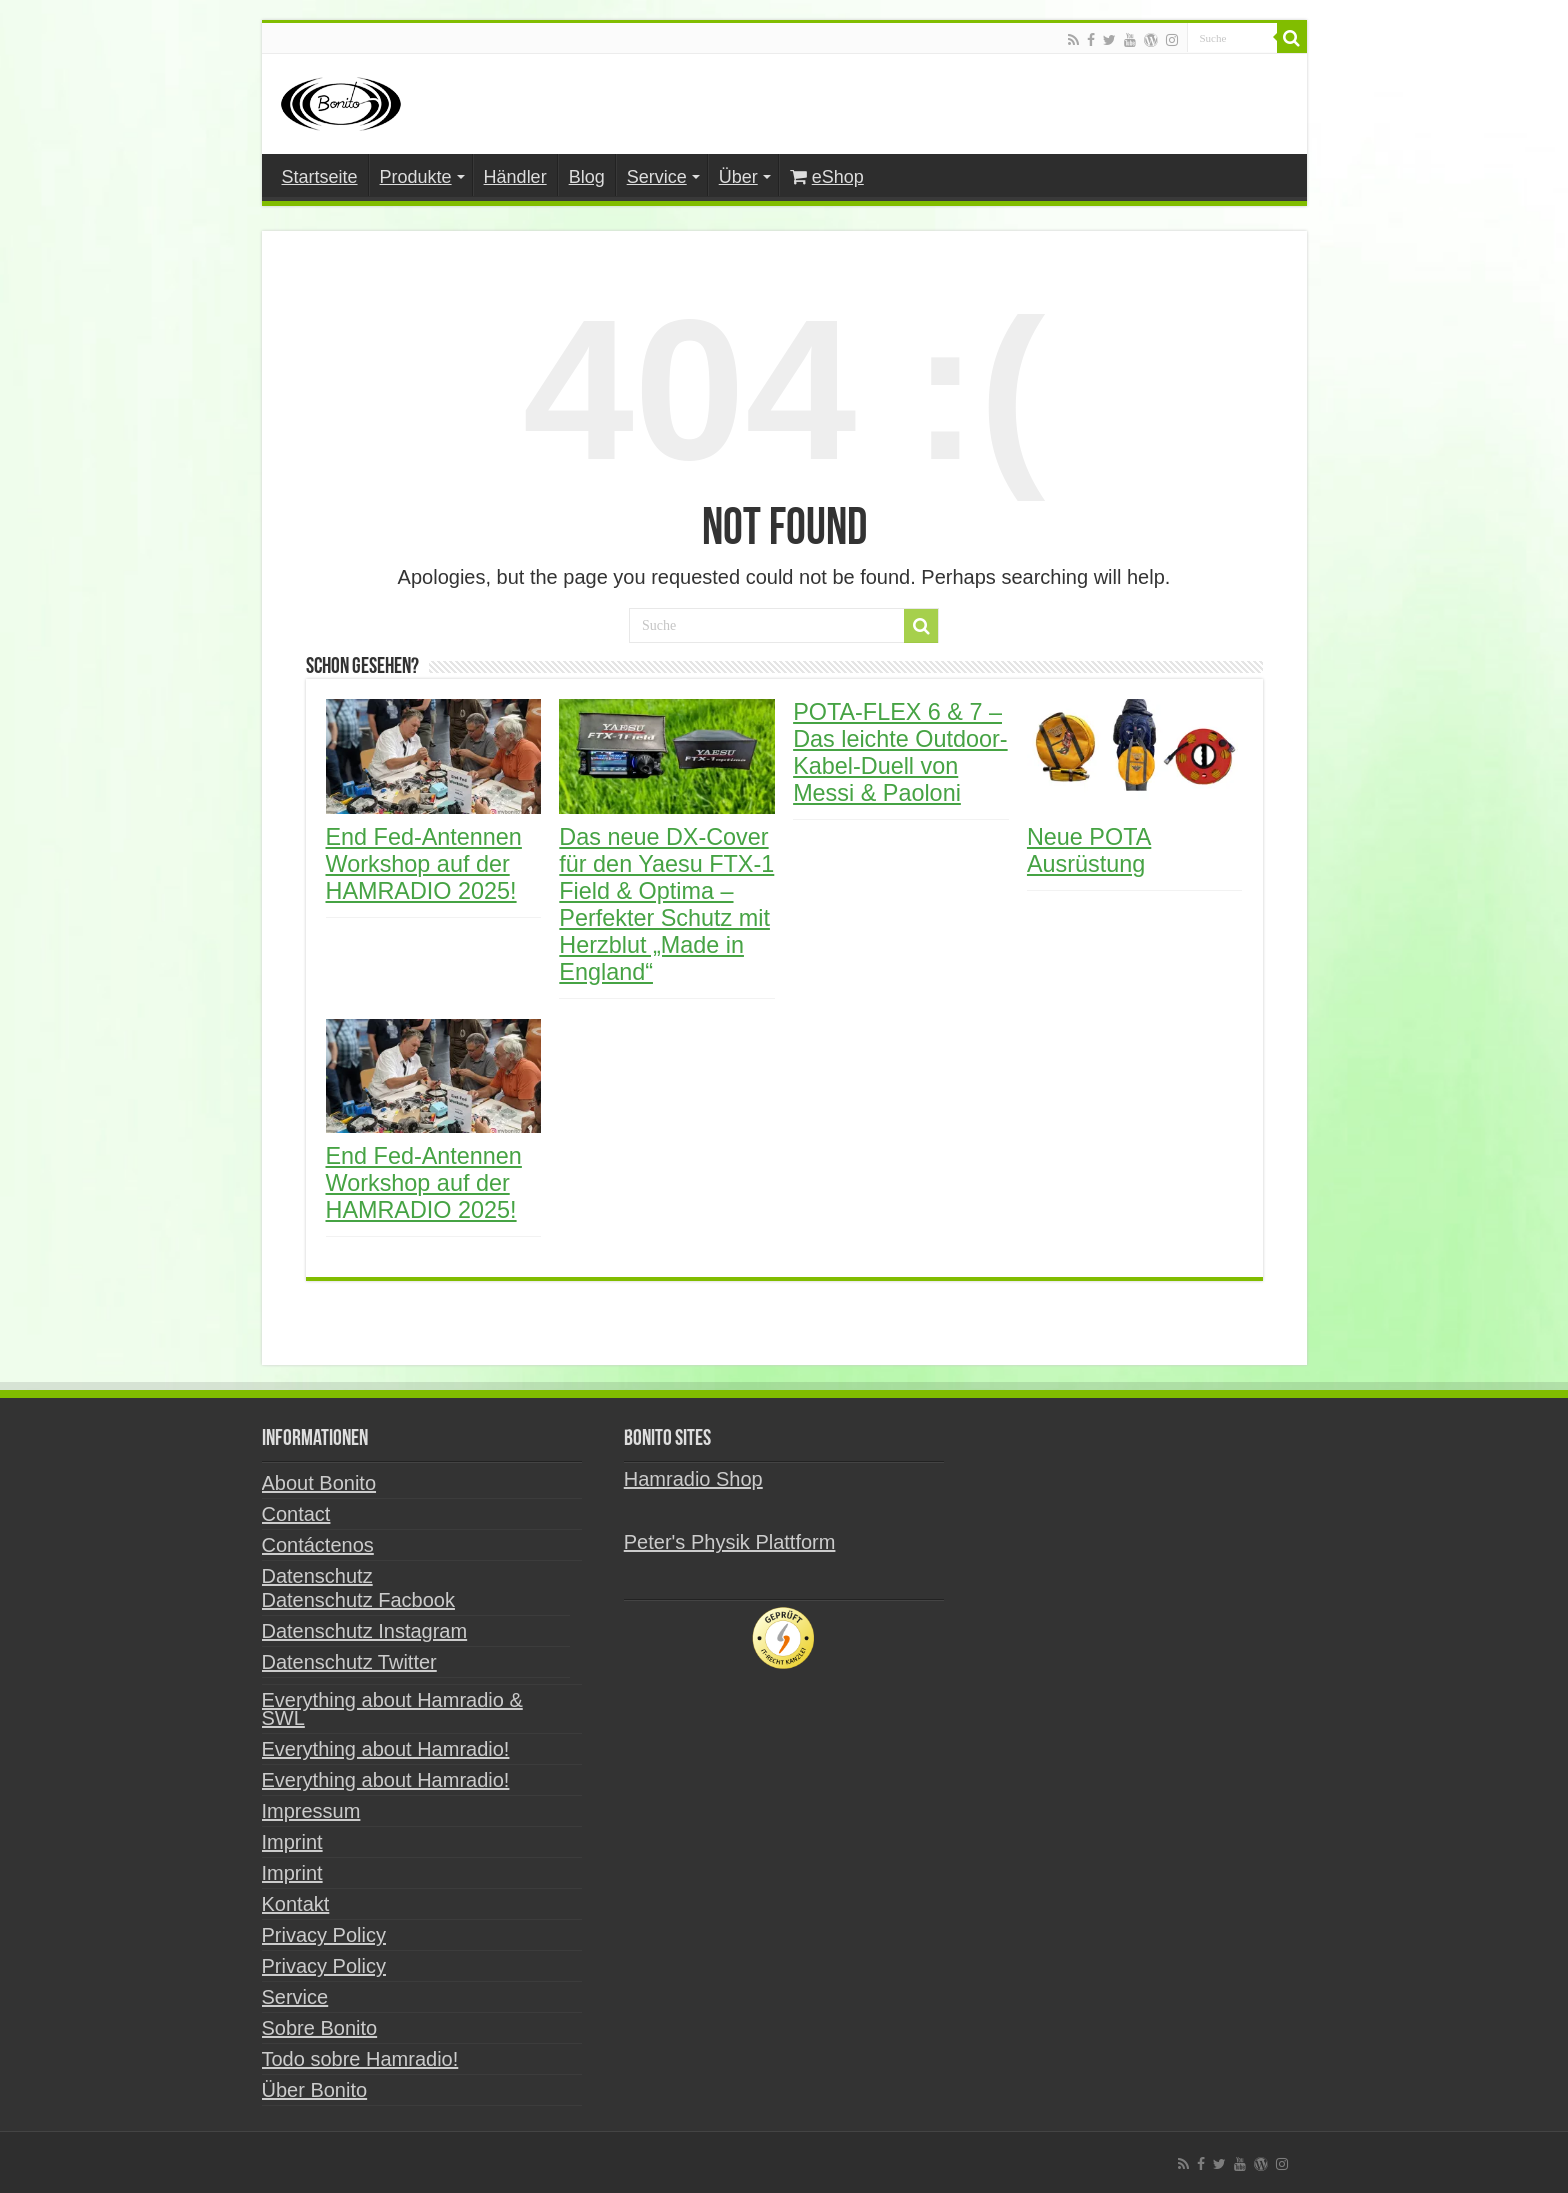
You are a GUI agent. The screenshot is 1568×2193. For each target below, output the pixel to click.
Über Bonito (315, 2090)
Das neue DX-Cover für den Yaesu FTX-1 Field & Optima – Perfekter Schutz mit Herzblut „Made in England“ (666, 904)
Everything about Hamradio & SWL (392, 1709)
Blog (587, 177)
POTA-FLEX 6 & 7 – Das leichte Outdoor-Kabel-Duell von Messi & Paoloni (900, 752)
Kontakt (296, 1904)
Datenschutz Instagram (365, 1631)
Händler (515, 177)
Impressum (311, 1811)
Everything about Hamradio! (386, 1749)
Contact (296, 1514)
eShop (827, 177)
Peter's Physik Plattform (730, 1542)
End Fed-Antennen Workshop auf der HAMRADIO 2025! (424, 864)
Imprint (292, 1842)
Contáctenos (318, 1545)
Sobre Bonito (320, 2028)
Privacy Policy (324, 1935)
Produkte (416, 177)
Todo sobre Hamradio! (360, 2059)
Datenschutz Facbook (358, 1600)
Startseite (320, 177)
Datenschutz (317, 1576)
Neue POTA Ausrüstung (1089, 850)
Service (657, 177)
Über (738, 177)
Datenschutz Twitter (349, 1662)
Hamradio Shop (693, 1479)
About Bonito (319, 1483)
